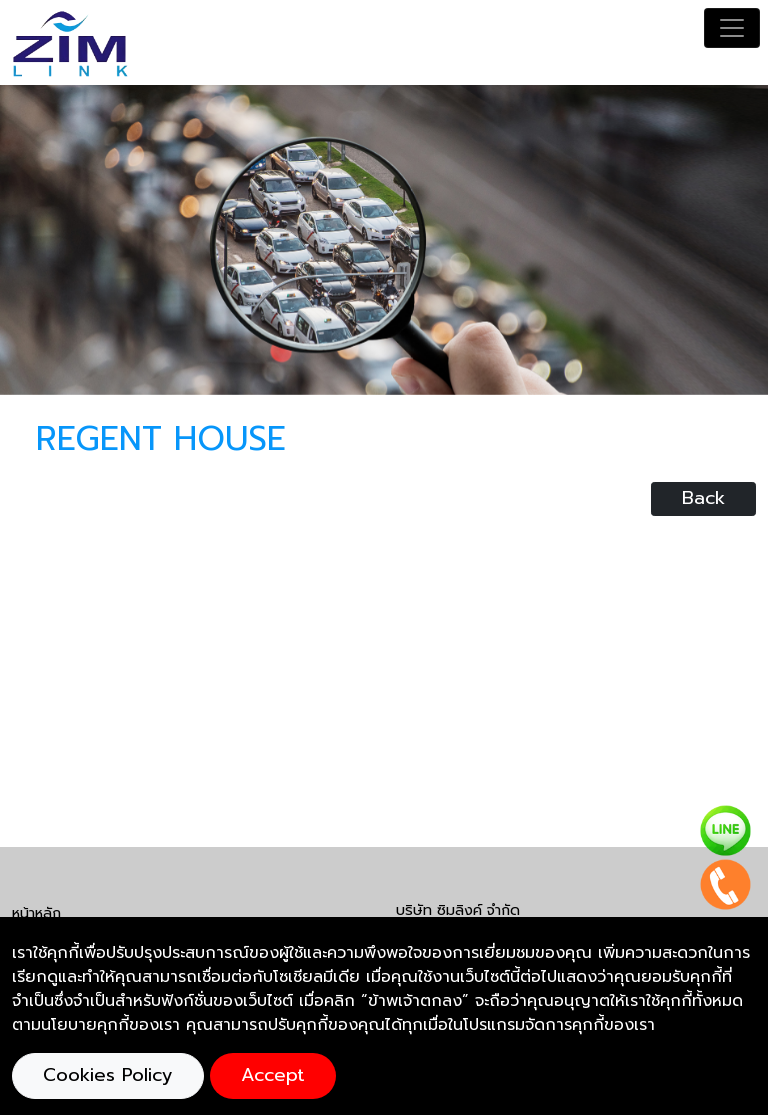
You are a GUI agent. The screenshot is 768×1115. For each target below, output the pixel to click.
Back (703, 498)
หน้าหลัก (36, 913)
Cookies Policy (108, 1075)
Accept (273, 1075)
